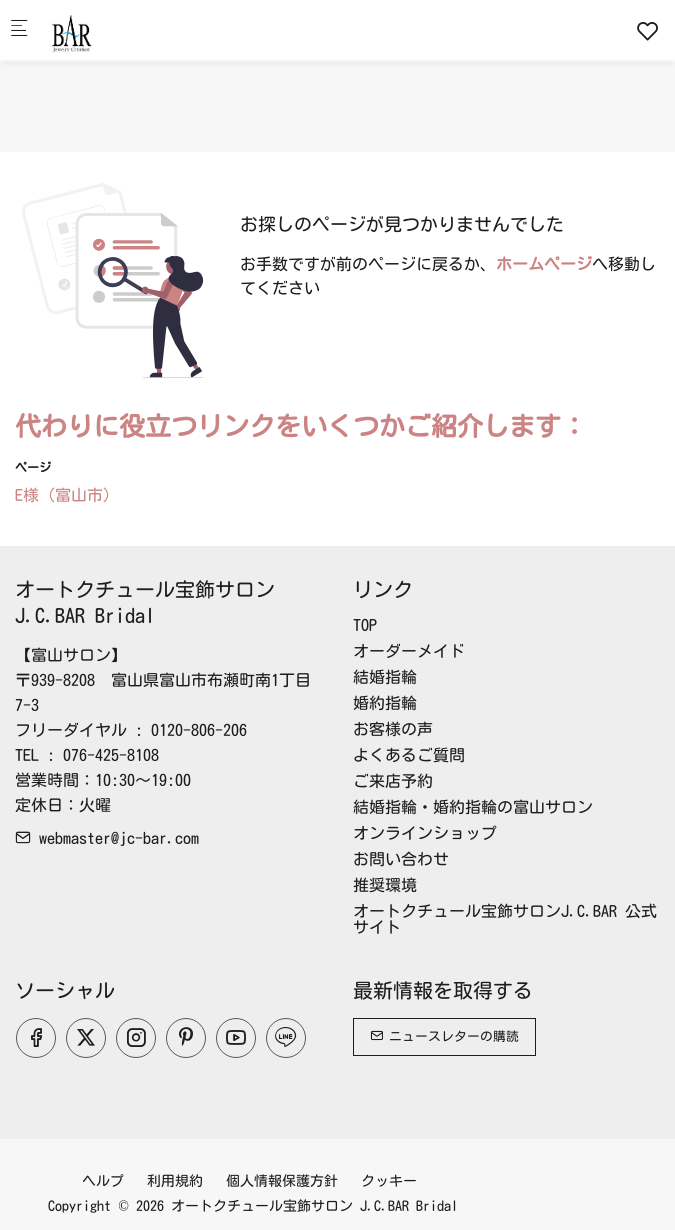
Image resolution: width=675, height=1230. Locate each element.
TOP (365, 625)
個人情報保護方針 (282, 1181)
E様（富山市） (67, 495)
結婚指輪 (385, 677)
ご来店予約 (393, 781)
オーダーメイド (409, 651)
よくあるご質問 (409, 755)
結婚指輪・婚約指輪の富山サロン (473, 807)
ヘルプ (103, 1181)
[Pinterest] (186, 1038)
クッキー (389, 1181)
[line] (286, 1038)
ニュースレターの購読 (444, 1036)
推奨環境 (385, 885)
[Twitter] (86, 1038)
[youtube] (236, 1038)
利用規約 (175, 1181)
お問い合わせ (401, 859)
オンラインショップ (425, 833)
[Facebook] (36, 1038)
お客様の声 (393, 729)
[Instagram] (136, 1038)
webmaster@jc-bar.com (107, 838)
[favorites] (648, 31)
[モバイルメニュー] (19, 30)
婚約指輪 (385, 703)
